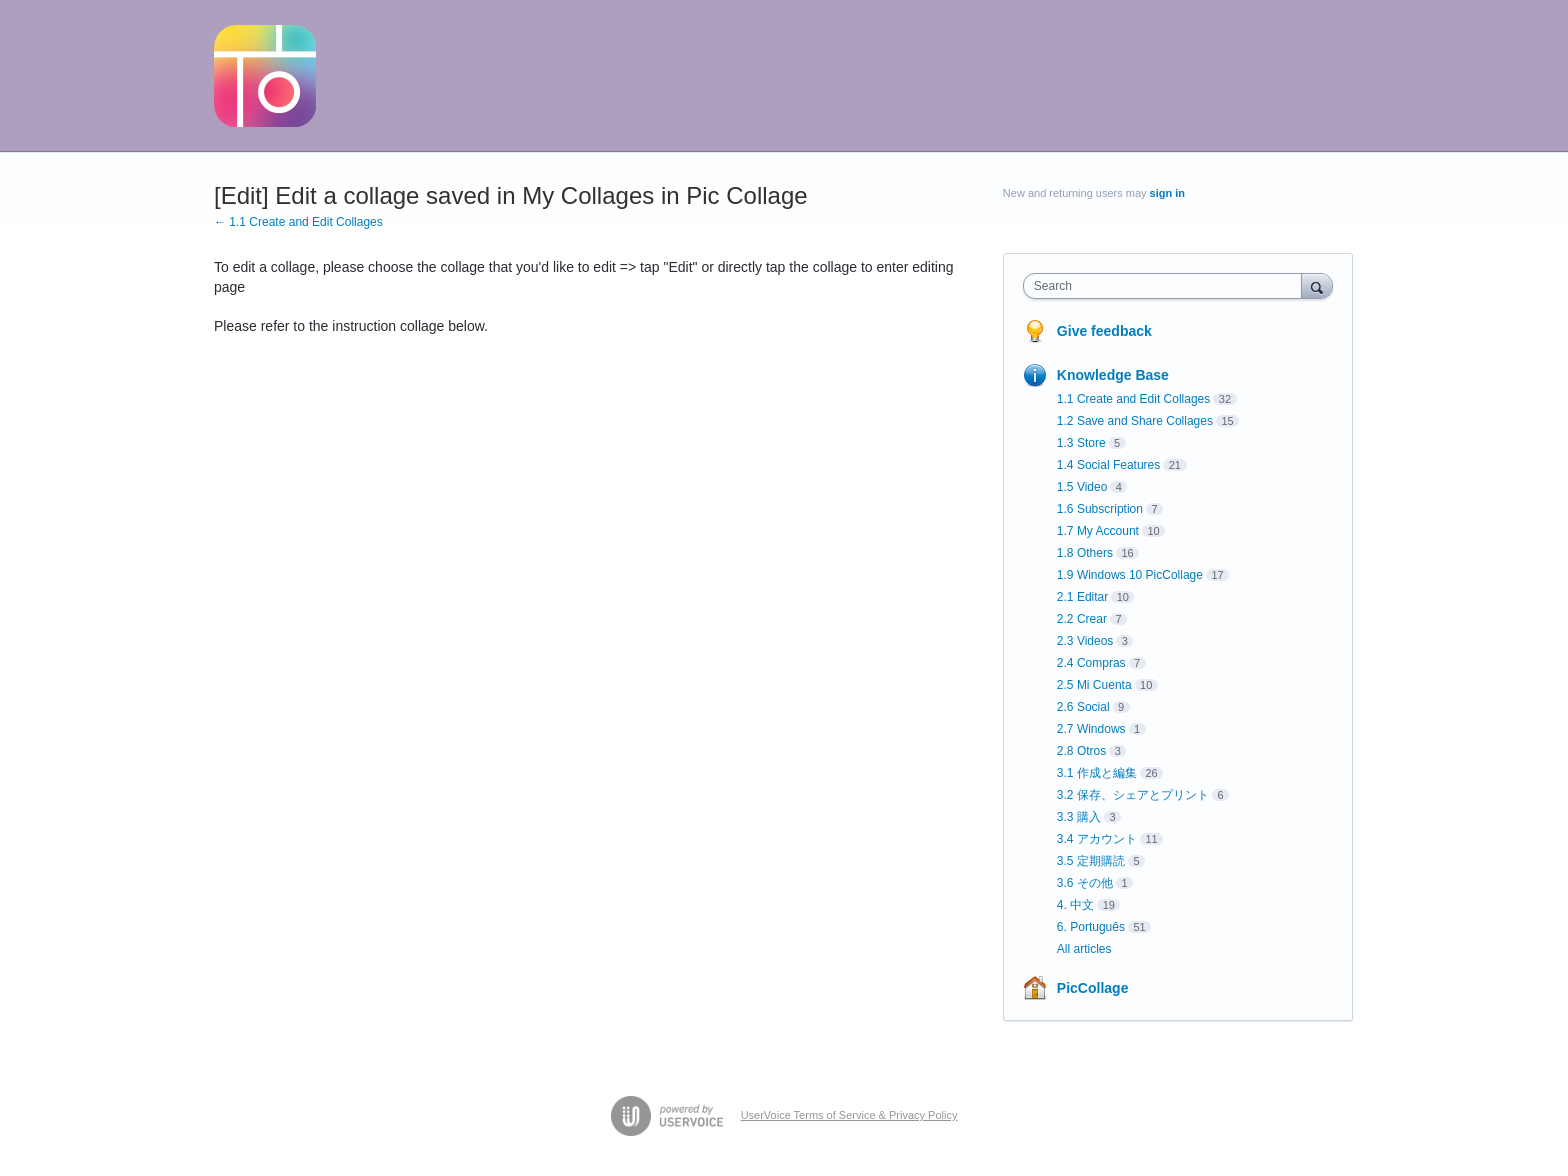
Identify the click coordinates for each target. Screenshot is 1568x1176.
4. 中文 (1075, 905)
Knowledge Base (1113, 375)
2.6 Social (1083, 707)
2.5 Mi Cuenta (1094, 685)
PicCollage (1093, 988)
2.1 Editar (1082, 597)
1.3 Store (1081, 443)
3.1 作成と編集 (1097, 773)
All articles (1084, 949)
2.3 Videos (1085, 641)
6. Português (1091, 927)
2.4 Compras (1091, 663)
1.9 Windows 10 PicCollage (1130, 575)
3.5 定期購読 (1091, 861)
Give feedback (1104, 331)
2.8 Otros (1081, 751)
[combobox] (1167, 286)
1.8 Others (1085, 553)
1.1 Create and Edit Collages (1133, 399)
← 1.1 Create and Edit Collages (298, 222)
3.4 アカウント (1097, 839)
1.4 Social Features (1108, 465)
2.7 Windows (1091, 729)
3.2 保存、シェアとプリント (1133, 795)
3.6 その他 (1085, 883)
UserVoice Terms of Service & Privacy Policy (849, 1115)
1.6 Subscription (1100, 509)
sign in (1167, 193)
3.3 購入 (1079, 817)
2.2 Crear (1082, 619)
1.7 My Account (1098, 531)
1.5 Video (1082, 487)
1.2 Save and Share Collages (1135, 421)
